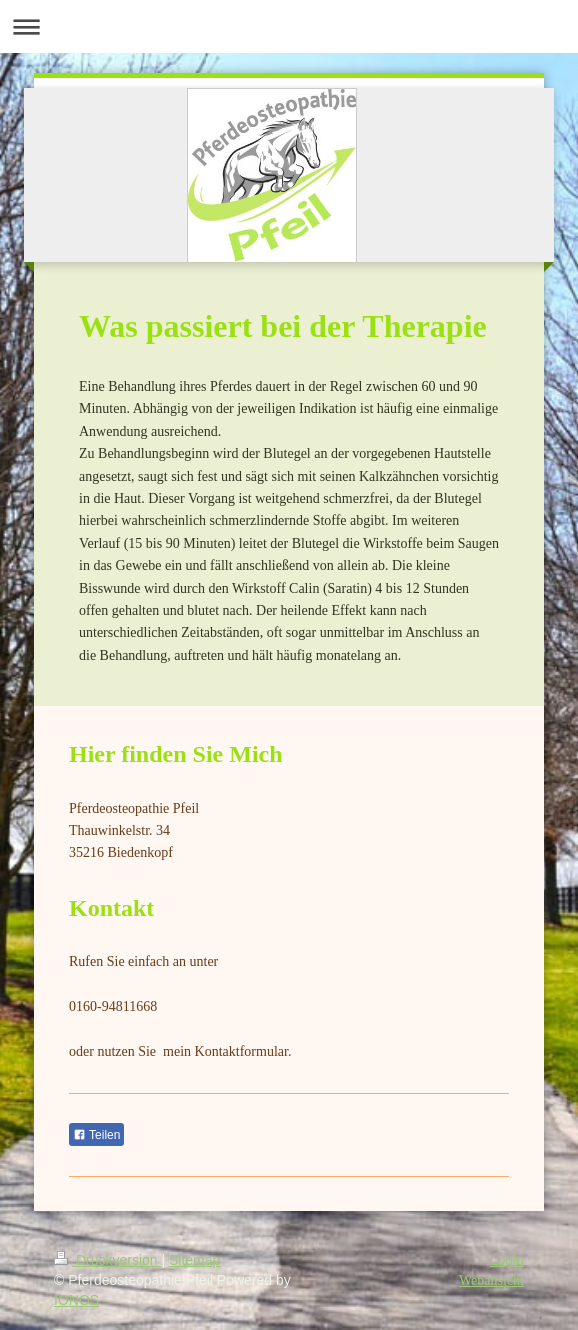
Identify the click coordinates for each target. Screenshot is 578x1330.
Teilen (96, 1135)
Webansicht (491, 1280)
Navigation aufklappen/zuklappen (289, 26)
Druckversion (107, 1260)
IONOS (76, 1300)
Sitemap (194, 1260)
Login (507, 1260)
